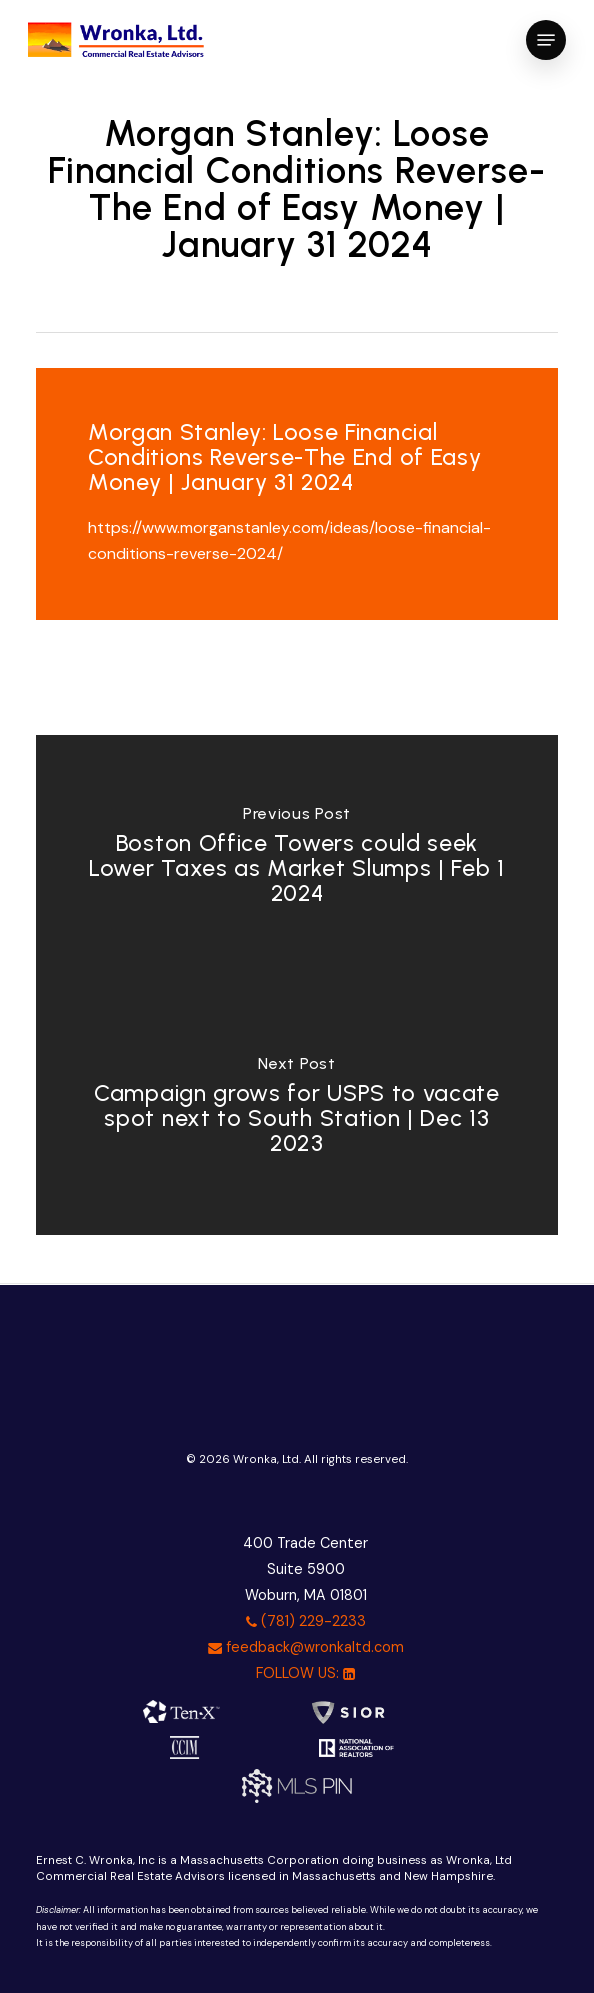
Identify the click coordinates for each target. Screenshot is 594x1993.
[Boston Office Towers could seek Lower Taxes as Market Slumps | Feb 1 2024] (297, 860)
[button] (546, 40)
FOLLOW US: (305, 1673)
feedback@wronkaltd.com (306, 1647)
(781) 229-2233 (306, 1621)
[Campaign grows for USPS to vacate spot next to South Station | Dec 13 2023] (297, 1110)
